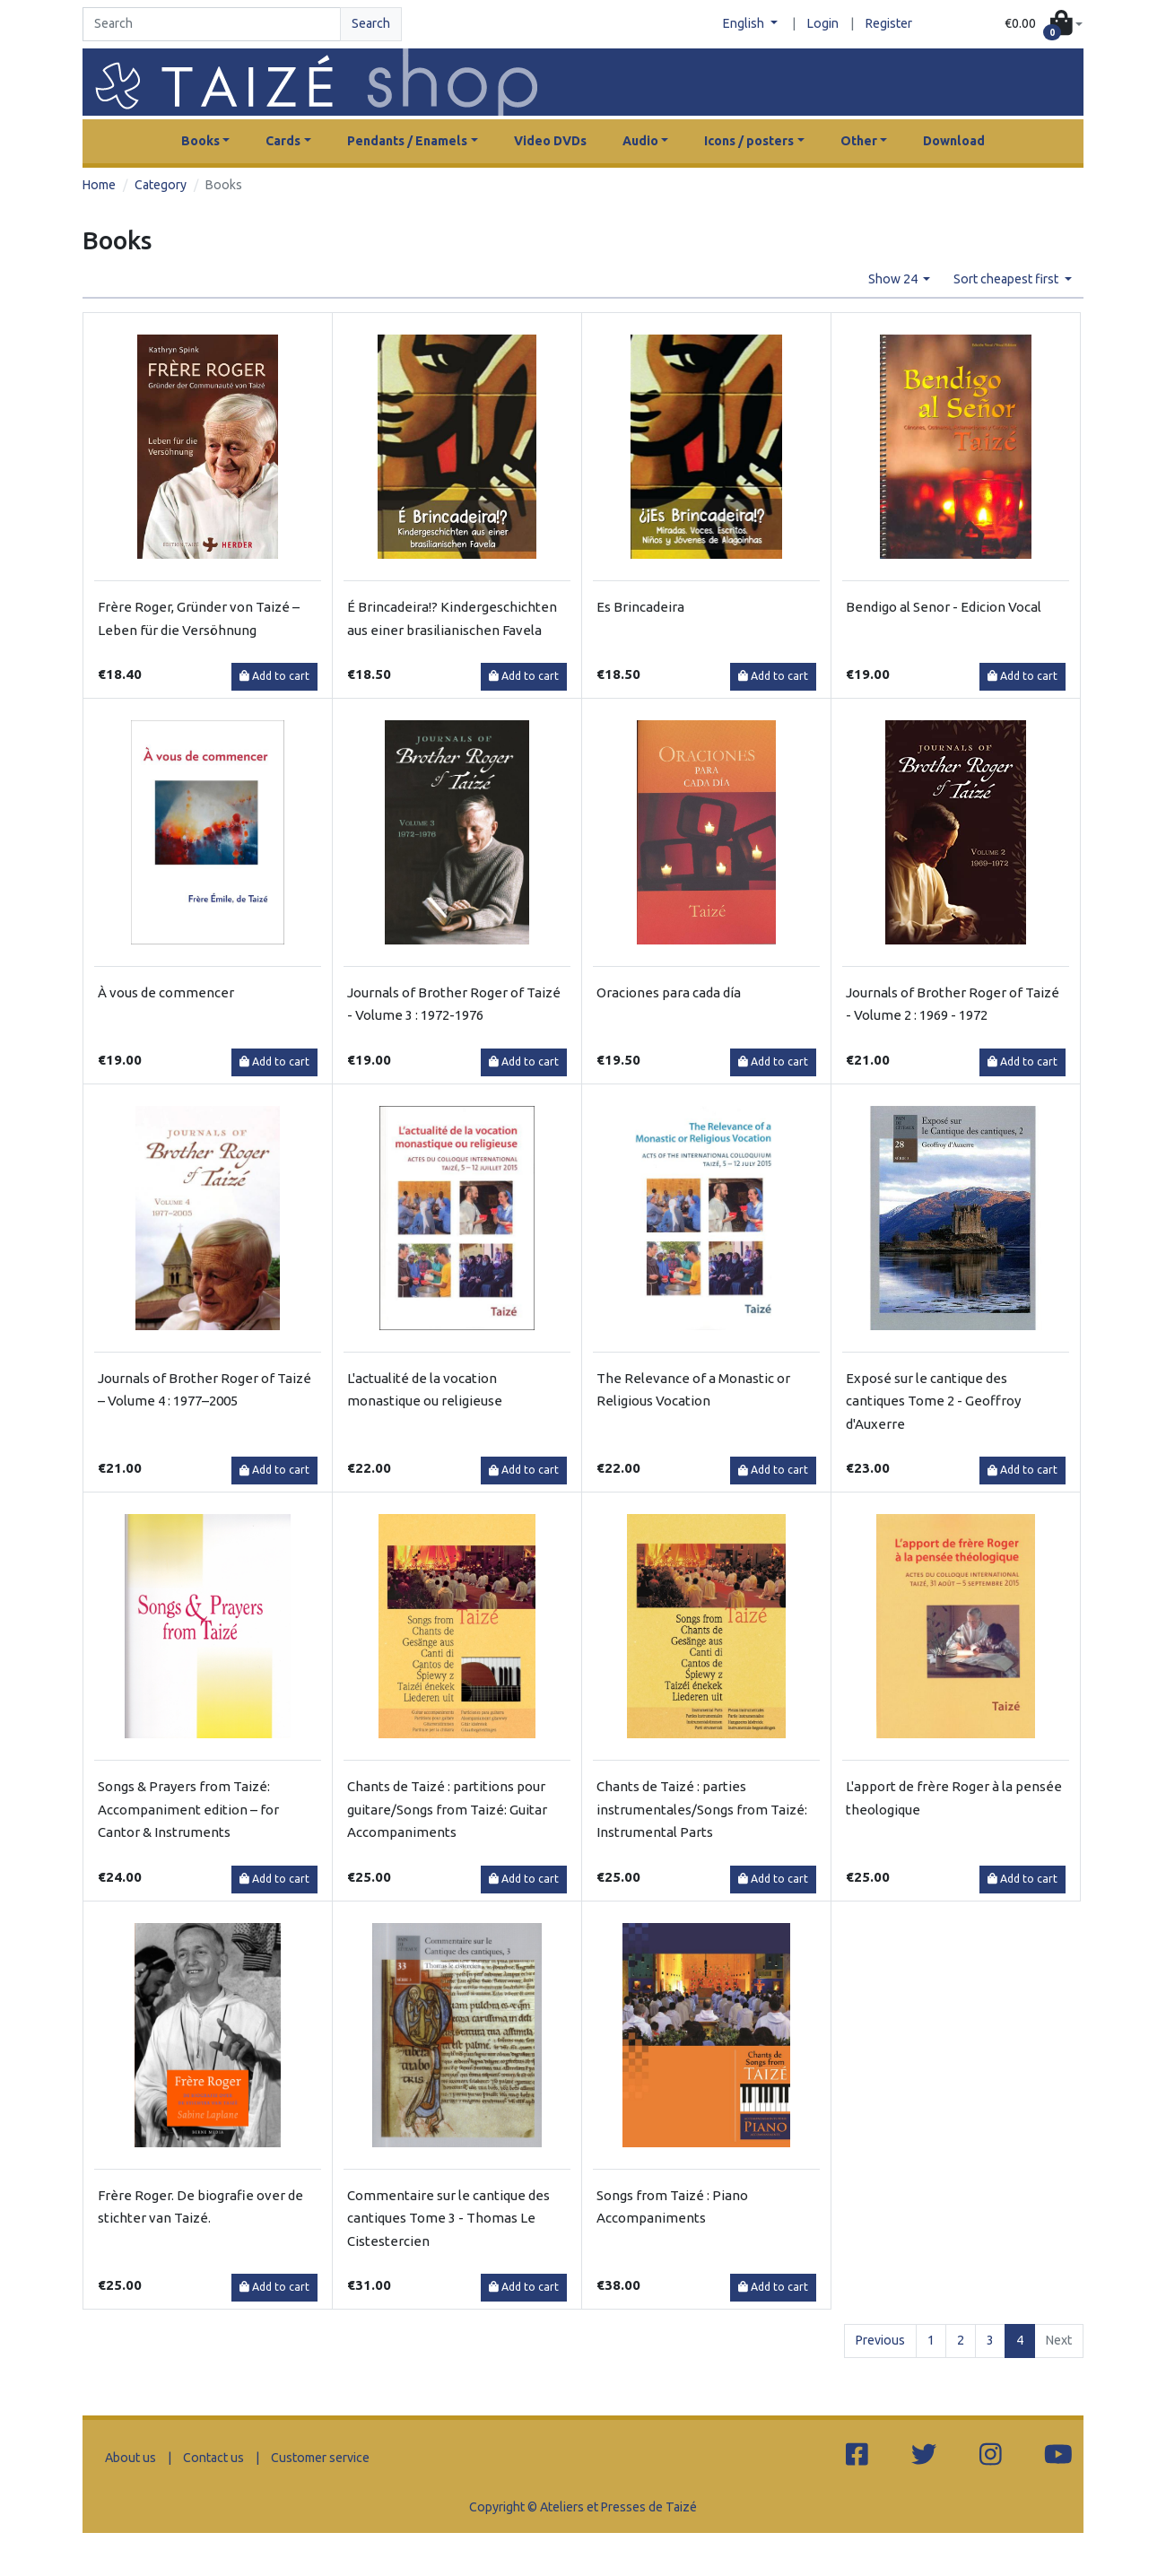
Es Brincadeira (640, 606)
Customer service (320, 2457)
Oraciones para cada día (668, 992)
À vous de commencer (166, 992)
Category (161, 185)
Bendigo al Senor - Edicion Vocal (943, 606)
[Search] (212, 24)
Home (99, 185)
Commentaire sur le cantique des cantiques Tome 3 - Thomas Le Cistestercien (448, 2218)
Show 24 (894, 279)
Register (889, 23)
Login (823, 23)
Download (954, 141)
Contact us (213, 2457)
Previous (880, 2340)
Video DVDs (550, 141)
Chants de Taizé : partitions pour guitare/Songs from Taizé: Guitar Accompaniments (447, 1809)
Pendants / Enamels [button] (407, 141)
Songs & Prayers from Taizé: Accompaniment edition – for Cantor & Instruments (188, 1809)
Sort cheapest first (1007, 279)
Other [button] (858, 141)
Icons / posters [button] (749, 141)
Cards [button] (282, 141)
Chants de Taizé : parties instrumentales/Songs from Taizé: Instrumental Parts (701, 1809)
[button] (1043, 24)
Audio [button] (640, 141)
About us (130, 2457)
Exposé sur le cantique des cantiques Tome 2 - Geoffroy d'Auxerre (933, 1401)
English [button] (745, 23)
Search (371, 23)
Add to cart (274, 676)
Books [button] (200, 141)
